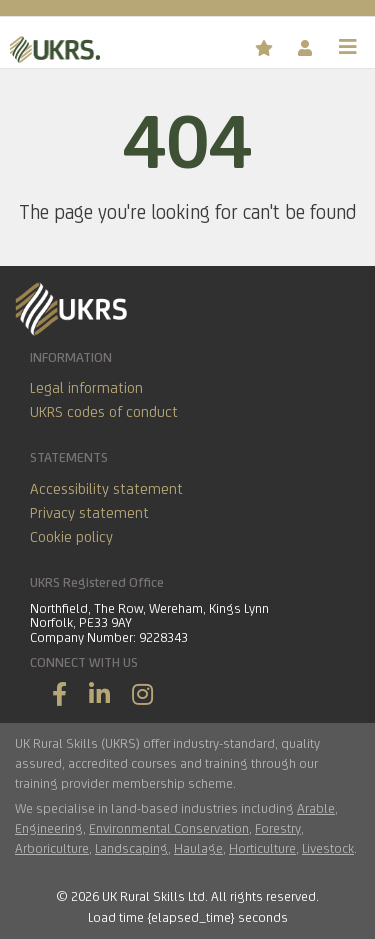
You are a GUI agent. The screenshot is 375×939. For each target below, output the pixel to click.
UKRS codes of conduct (104, 411)
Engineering (49, 828)
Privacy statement (89, 512)
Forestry (278, 828)
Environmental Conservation (169, 828)
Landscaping (131, 848)
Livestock (328, 848)
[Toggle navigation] (348, 47)
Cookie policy (71, 536)
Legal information (86, 387)
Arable (316, 808)
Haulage (198, 848)
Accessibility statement (106, 488)
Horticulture (262, 848)
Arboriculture (52, 848)
